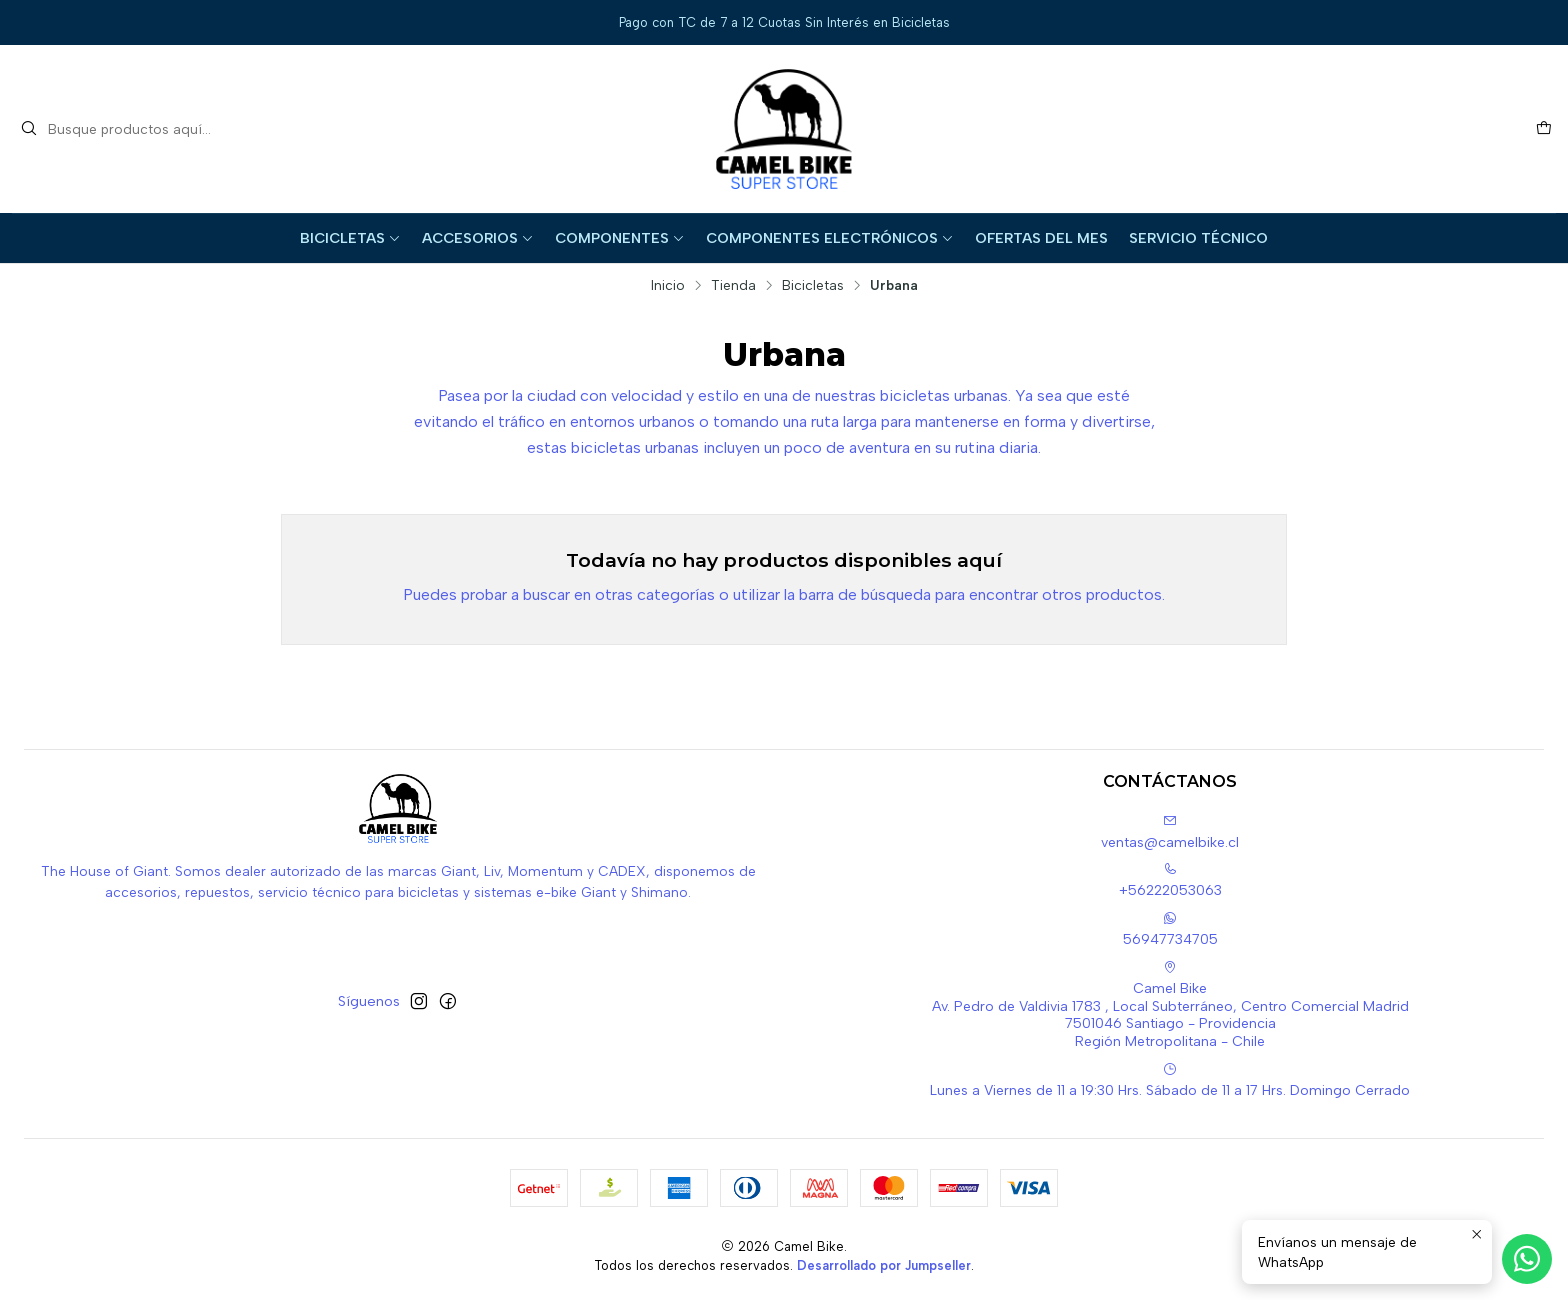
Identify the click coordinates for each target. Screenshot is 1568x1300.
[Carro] (1544, 129)
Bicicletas (350, 238)
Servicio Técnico (1198, 238)
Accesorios (478, 238)
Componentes (620, 238)
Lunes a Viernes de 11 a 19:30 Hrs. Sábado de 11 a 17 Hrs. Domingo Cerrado (1170, 1080)
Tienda (733, 286)
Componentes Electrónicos (830, 238)
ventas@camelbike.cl (1170, 832)
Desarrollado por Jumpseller (884, 1265)
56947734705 (1170, 929)
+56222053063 (1170, 880)
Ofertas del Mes (1041, 238)
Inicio (668, 286)
